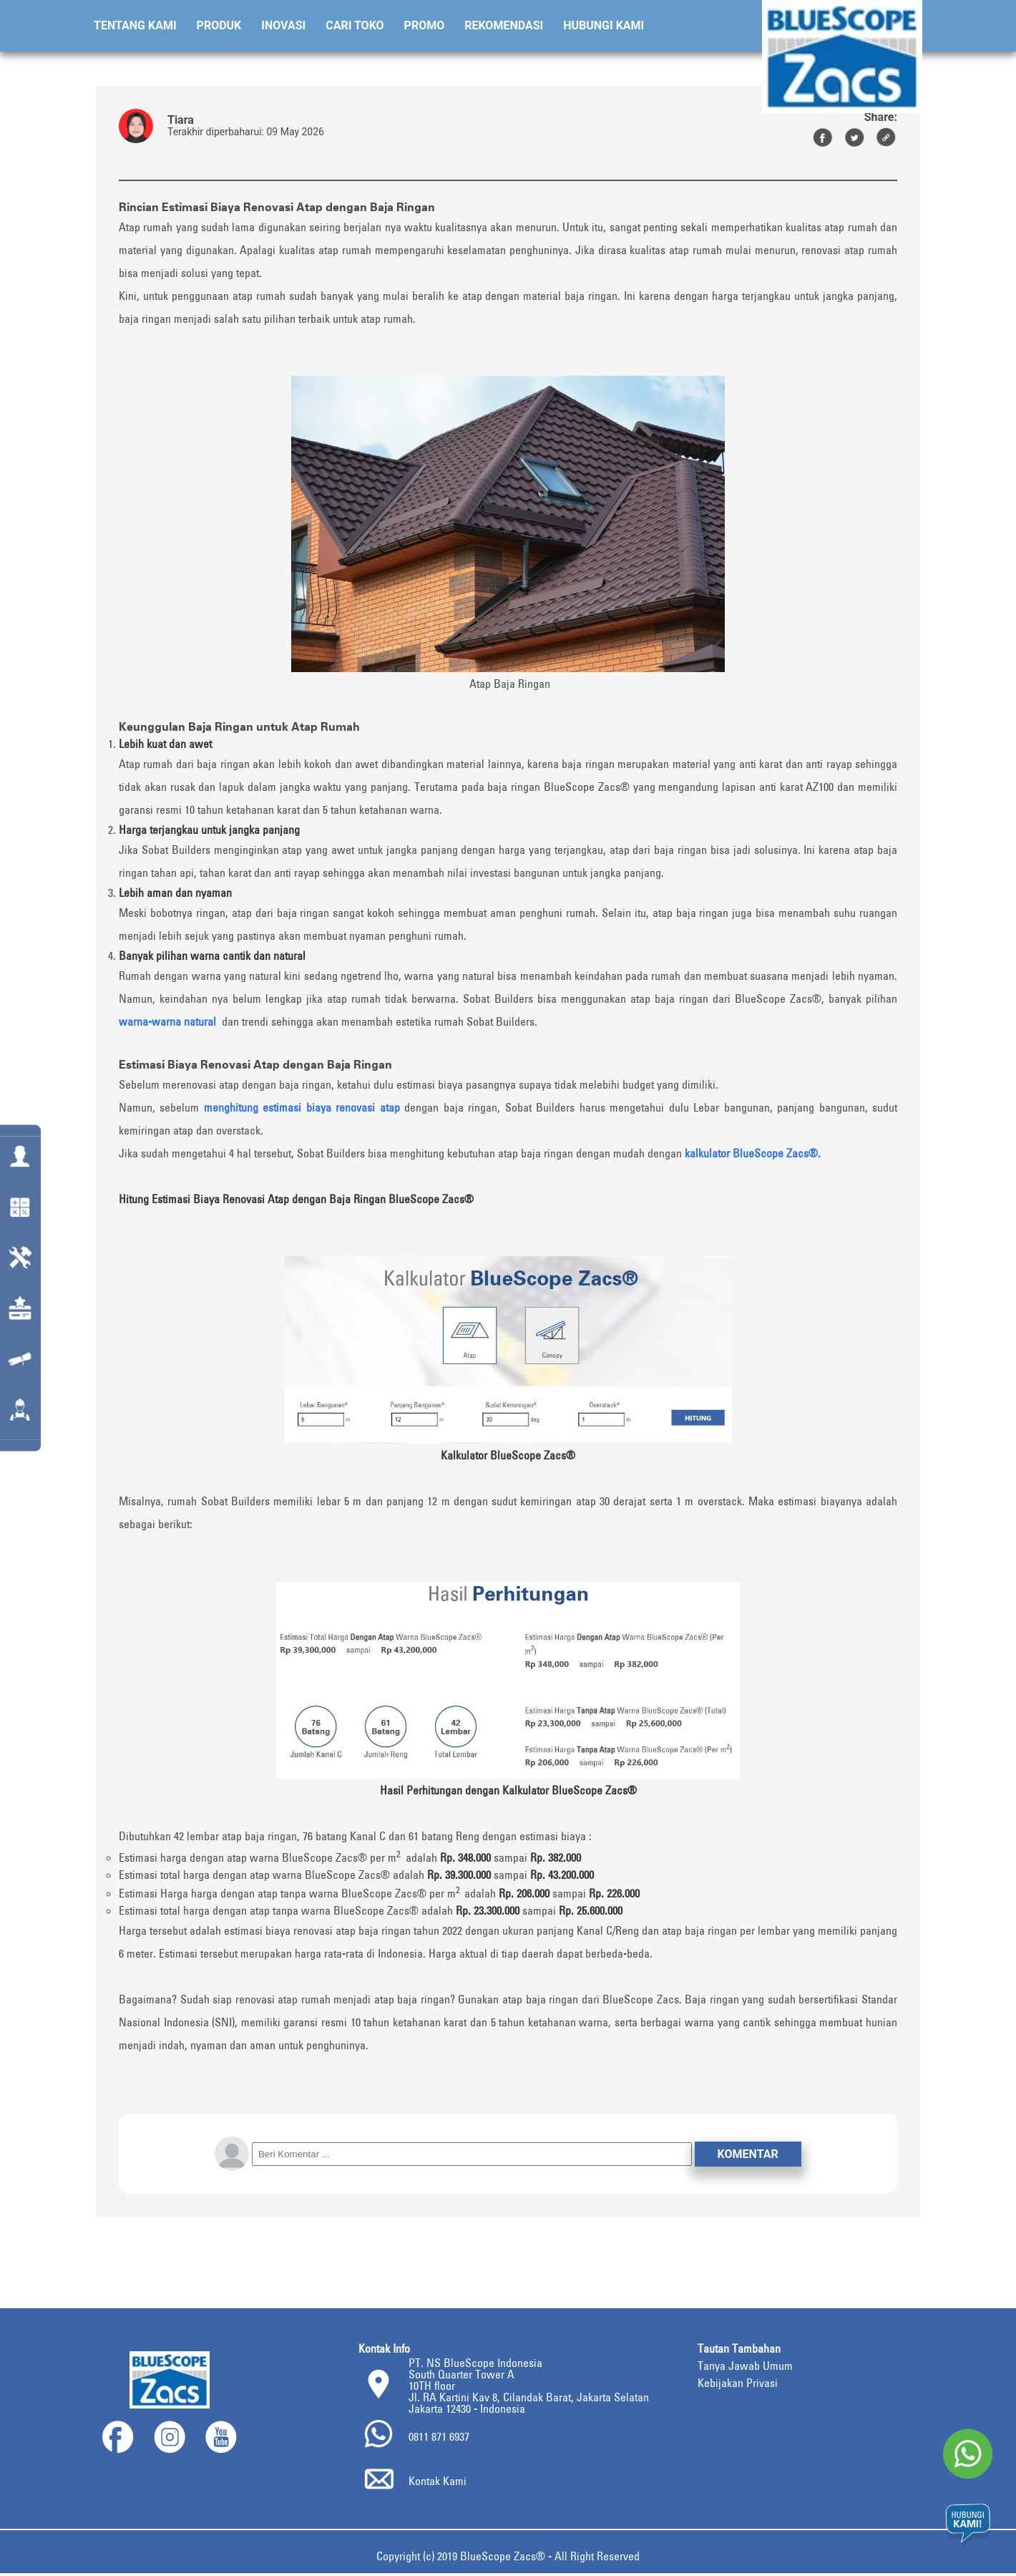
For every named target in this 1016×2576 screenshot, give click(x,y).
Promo (424, 25)
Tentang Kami (135, 25)
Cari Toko (355, 25)
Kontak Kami (440, 2483)
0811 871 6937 (443, 2438)
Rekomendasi (503, 25)
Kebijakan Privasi (738, 2384)
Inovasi (283, 25)
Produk (219, 25)
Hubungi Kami (603, 25)
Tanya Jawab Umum (744, 2367)
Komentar (748, 2155)
